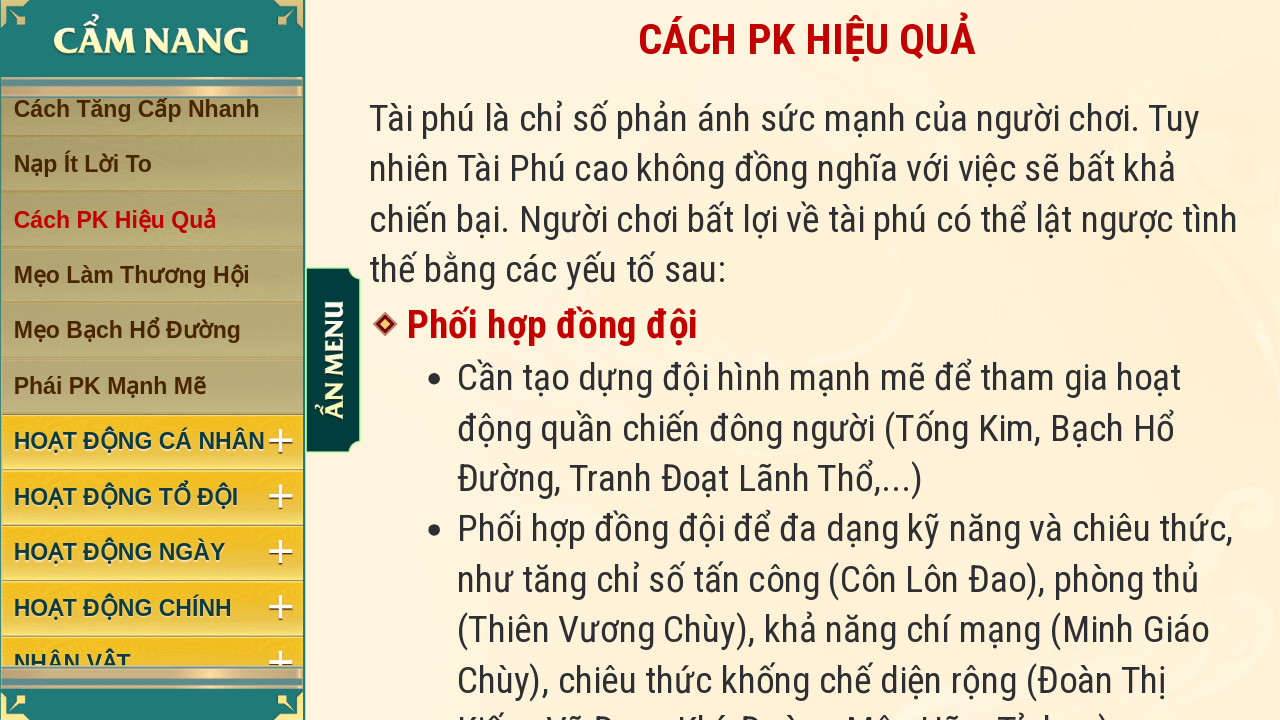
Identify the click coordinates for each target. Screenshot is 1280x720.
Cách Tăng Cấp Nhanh (137, 109)
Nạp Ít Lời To (83, 164)
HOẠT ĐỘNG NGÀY (120, 552)
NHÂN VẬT (72, 663)
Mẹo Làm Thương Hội (132, 275)
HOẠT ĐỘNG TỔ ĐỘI (126, 497)
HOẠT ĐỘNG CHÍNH (123, 608)
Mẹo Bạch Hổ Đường (127, 331)
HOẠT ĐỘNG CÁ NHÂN (139, 442)
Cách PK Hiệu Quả (115, 220)
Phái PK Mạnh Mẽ (110, 386)
